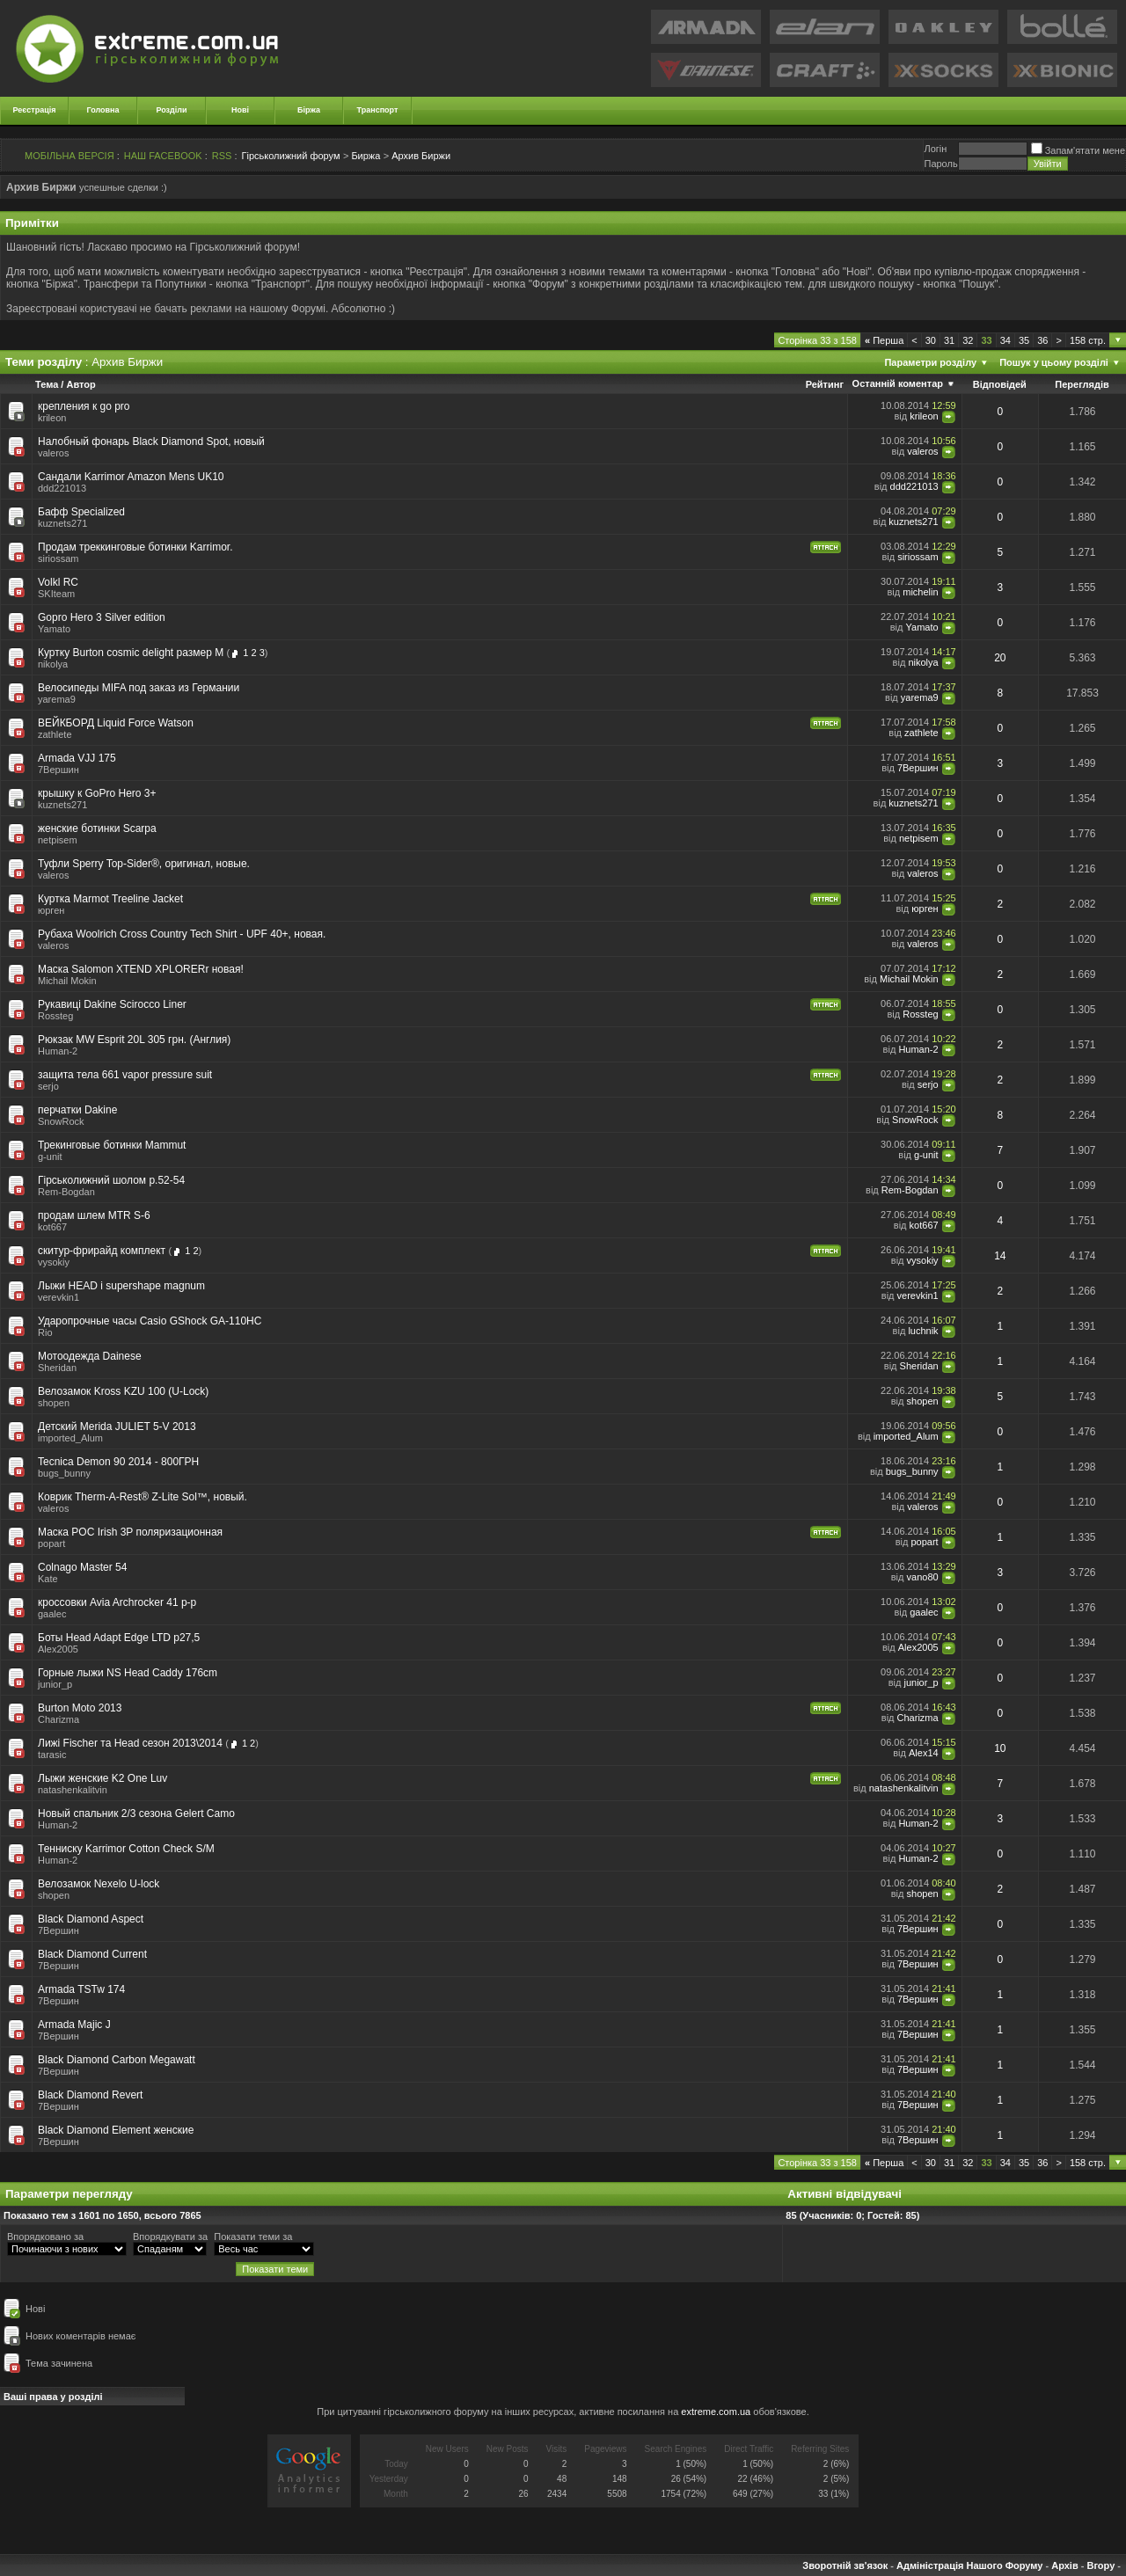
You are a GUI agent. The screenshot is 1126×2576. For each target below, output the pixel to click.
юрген (51, 910)
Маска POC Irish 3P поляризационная (130, 1532)
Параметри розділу (930, 362)
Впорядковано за (45, 2236)
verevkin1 (58, 1297)
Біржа (308, 110)
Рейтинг (825, 384)
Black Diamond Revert (90, 2095)
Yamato (54, 629)
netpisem (57, 840)
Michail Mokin (67, 980)
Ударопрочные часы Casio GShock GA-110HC (149, 1321)
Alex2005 (58, 1649)
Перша (884, 340)
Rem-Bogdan (66, 1191)
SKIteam (56, 593)
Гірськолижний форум (291, 155)
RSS (222, 155)
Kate (48, 1578)
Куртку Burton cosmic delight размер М (130, 652)
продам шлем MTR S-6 (94, 1215)
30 (930, 340)
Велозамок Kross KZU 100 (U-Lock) (123, 1391)
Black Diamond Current (92, 1954)
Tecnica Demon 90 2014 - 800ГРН (118, 1462)
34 (1005, 340)
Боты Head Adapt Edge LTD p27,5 (119, 1637)
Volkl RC (58, 582)
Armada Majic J (74, 2024)
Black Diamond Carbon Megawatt (116, 2060)
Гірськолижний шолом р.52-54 (111, 1180)
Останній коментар (897, 383)
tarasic (52, 1754)
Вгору (1100, 2565)
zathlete (55, 734)
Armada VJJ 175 (77, 758)
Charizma (58, 1719)
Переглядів (1082, 384)
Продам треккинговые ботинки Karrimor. (135, 547)
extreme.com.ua (715, 2411)
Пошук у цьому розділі (1053, 362)
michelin (920, 592)
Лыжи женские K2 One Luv (102, 1778)
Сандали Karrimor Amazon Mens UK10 (131, 477)
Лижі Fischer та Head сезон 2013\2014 (130, 1743)
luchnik (923, 1330)
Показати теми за (253, 2236)
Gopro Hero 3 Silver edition (101, 617)
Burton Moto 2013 (79, 1708)
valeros (53, 453)
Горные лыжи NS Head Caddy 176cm (127, 1673)
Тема (46, 384)
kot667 (52, 1227)
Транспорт (377, 110)
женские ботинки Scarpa (97, 828)
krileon (52, 417)
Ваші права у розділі (53, 2396)
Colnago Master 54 (82, 1567)
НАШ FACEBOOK (163, 155)
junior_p (55, 1684)
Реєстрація (34, 110)
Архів (1064, 2565)
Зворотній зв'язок (845, 2565)
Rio (45, 1332)
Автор (80, 384)
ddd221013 (62, 488)
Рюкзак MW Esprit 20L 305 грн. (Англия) (134, 1039)
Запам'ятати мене (1078, 150)
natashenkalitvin (72, 1789)
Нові (240, 110)
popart (51, 1543)
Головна (103, 110)
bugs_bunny (64, 1473)
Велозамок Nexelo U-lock (98, 1884)
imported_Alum (70, 1438)
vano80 (923, 1577)
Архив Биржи (420, 155)
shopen (53, 1402)
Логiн (935, 148)
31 (949, 340)
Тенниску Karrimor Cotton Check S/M (126, 1849)
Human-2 (57, 1051)
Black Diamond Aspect (90, 1919)
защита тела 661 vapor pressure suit (125, 1075)
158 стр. (1088, 340)
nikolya (53, 664)
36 (1042, 340)
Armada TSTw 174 (81, 1989)
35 (1024, 340)
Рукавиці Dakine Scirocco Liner (112, 1004)
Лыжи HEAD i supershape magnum (121, 1286)
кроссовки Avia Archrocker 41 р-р (117, 1602)
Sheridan (919, 1366)
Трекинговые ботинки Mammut (112, 1145)
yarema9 (57, 699)
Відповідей (1000, 384)
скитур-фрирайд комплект (101, 1250)
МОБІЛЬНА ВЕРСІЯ (69, 155)
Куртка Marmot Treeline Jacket (110, 899)
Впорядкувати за (170, 2236)
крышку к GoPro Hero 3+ (97, 793)
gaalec (52, 1614)
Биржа (365, 155)
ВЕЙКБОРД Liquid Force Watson (116, 723)
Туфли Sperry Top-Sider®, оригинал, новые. (144, 863)
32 (967, 340)
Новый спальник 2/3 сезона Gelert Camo (136, 1813)
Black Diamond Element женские (116, 2130)
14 (999, 1256)
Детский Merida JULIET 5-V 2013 (117, 1426)
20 (999, 658)
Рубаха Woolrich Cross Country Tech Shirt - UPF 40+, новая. (181, 934)
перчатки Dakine (77, 1110)
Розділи (171, 110)
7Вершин (58, 769)
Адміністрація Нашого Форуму (969, 2565)
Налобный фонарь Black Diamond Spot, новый (151, 441)
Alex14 (924, 1753)
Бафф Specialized (81, 512)
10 (999, 1748)
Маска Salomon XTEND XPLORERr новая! (141, 969)
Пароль (940, 163)
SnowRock (61, 1121)
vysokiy (53, 1262)
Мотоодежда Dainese (90, 1356)
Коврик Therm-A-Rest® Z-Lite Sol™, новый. (142, 1497)
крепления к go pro (84, 406)
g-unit (50, 1156)
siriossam (58, 558)
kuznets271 (62, 523)
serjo (48, 1086)
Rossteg (55, 1016)
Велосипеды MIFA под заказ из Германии (138, 688)
